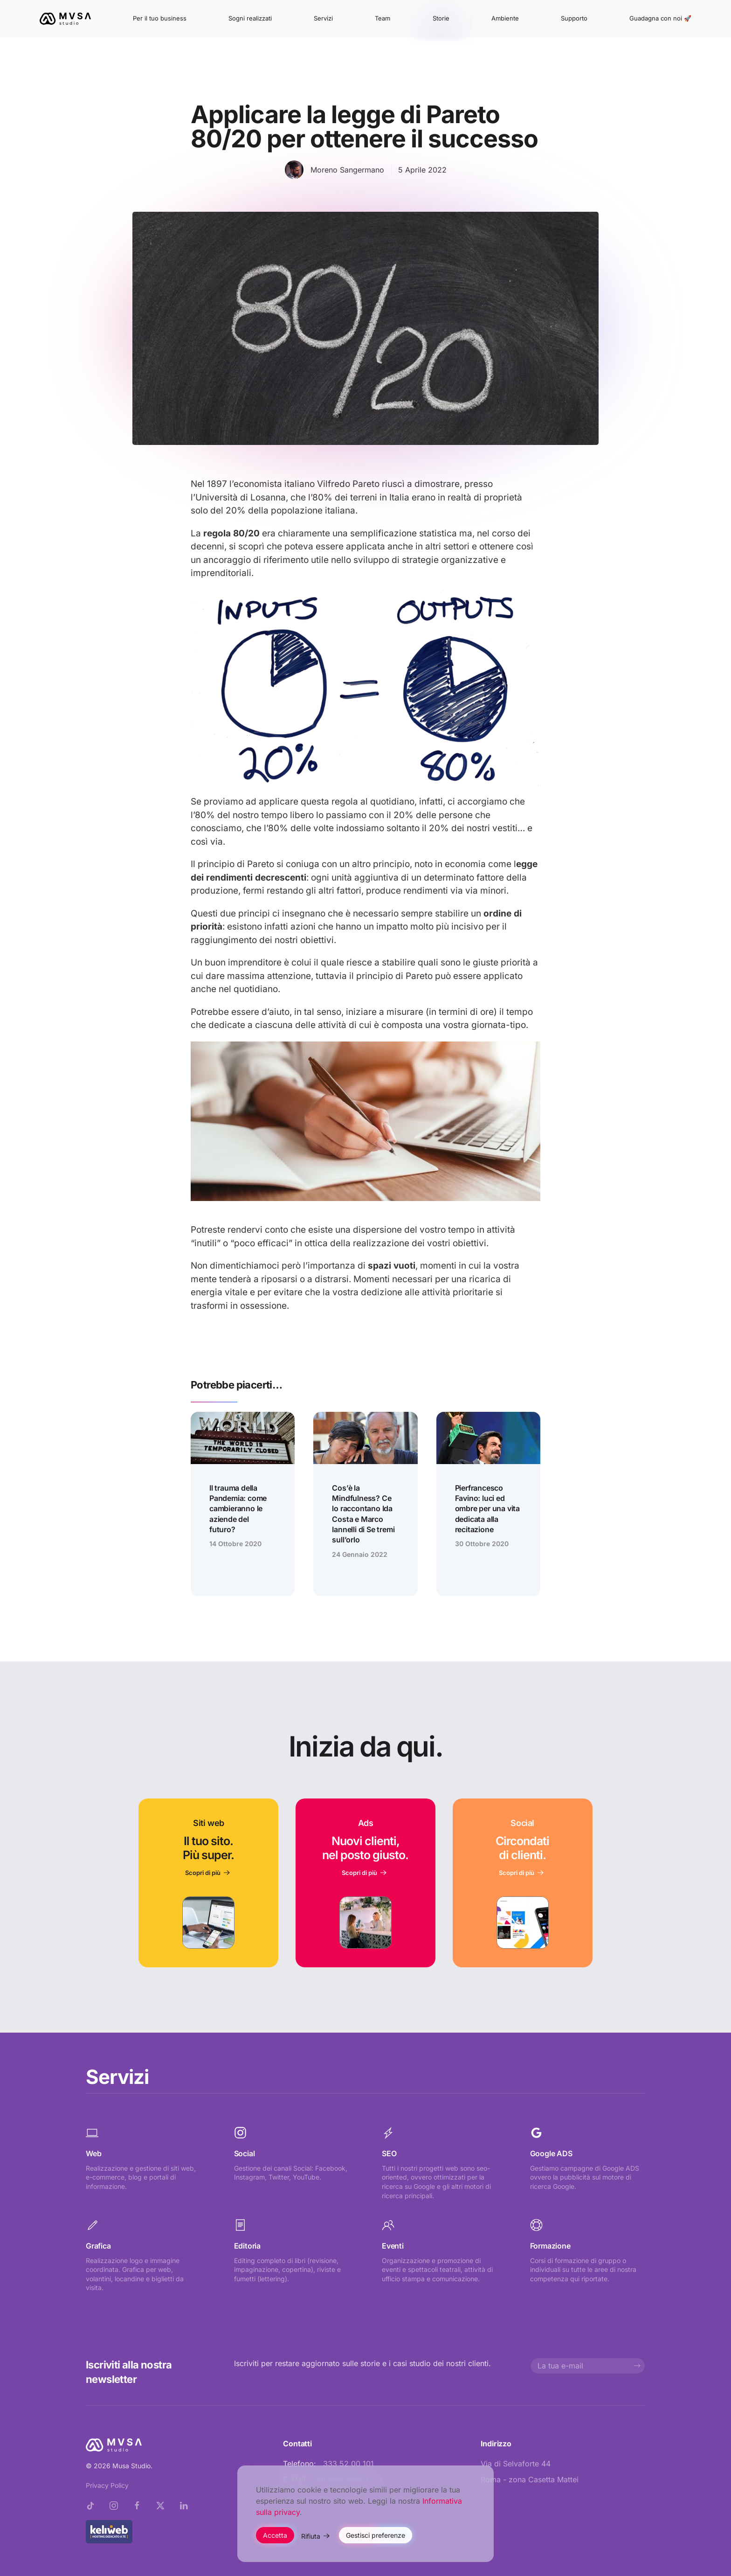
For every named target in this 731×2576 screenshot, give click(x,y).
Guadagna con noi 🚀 (660, 18)
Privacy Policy (107, 2485)
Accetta (275, 2535)
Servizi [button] (323, 18)
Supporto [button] (574, 18)
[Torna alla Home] (65, 18)
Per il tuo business (159, 18)
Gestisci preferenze (375, 2535)
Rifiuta (310, 2536)
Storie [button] (441, 18)
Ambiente (505, 18)
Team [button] (382, 18)
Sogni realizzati (250, 18)
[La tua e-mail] (588, 2366)
